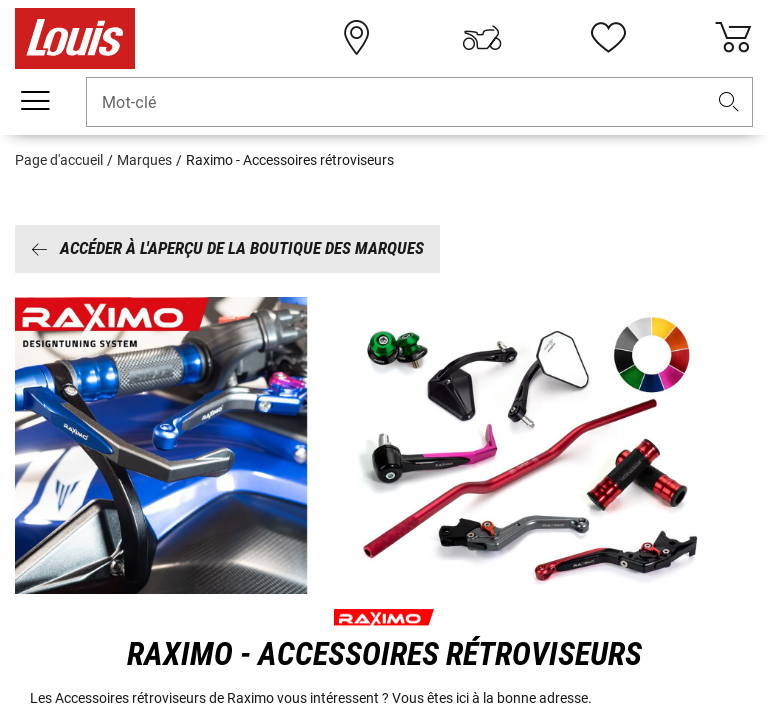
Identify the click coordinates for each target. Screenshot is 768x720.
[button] (729, 102)
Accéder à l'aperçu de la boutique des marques (227, 248)
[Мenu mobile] (35, 101)
